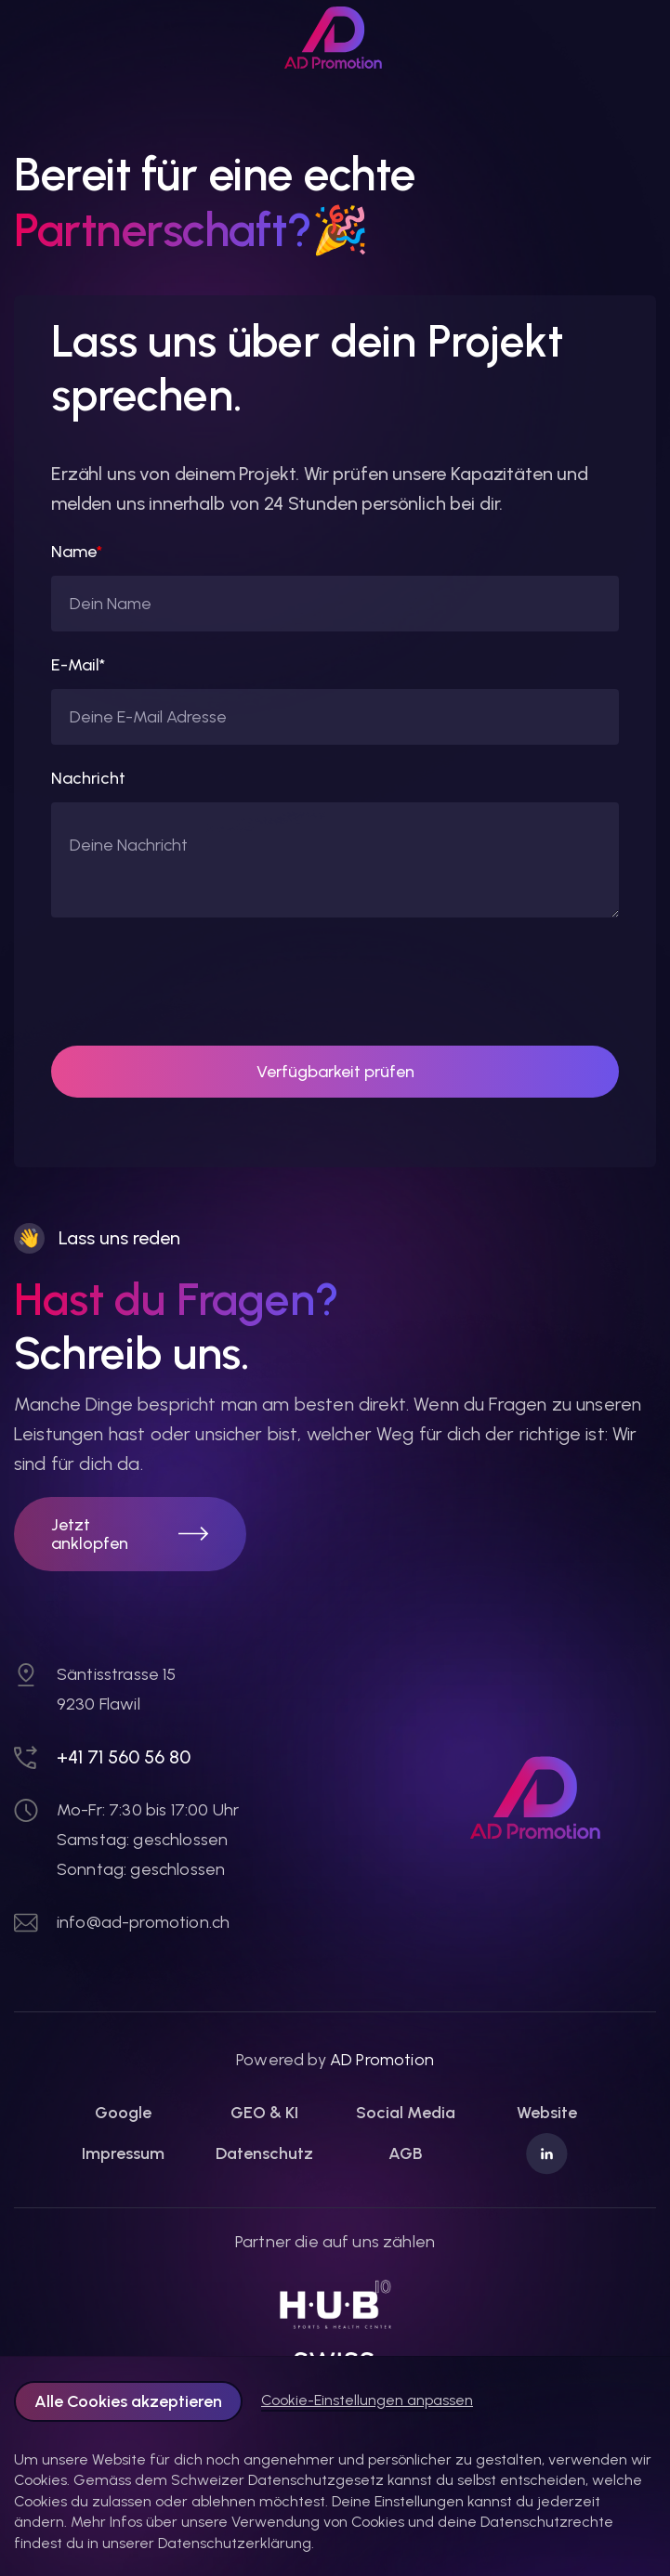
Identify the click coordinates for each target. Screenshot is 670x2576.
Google (123, 2112)
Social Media (405, 2112)
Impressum (123, 2153)
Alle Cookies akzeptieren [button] (128, 2401)
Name (76, 551)
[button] (130, 1534)
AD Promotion (382, 2059)
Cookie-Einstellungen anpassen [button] (367, 2400)
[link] (335, 38)
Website (547, 2112)
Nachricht (88, 778)
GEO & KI (264, 2112)
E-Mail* (78, 665)
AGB (405, 2153)
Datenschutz (264, 2153)
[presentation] (192, 981)
